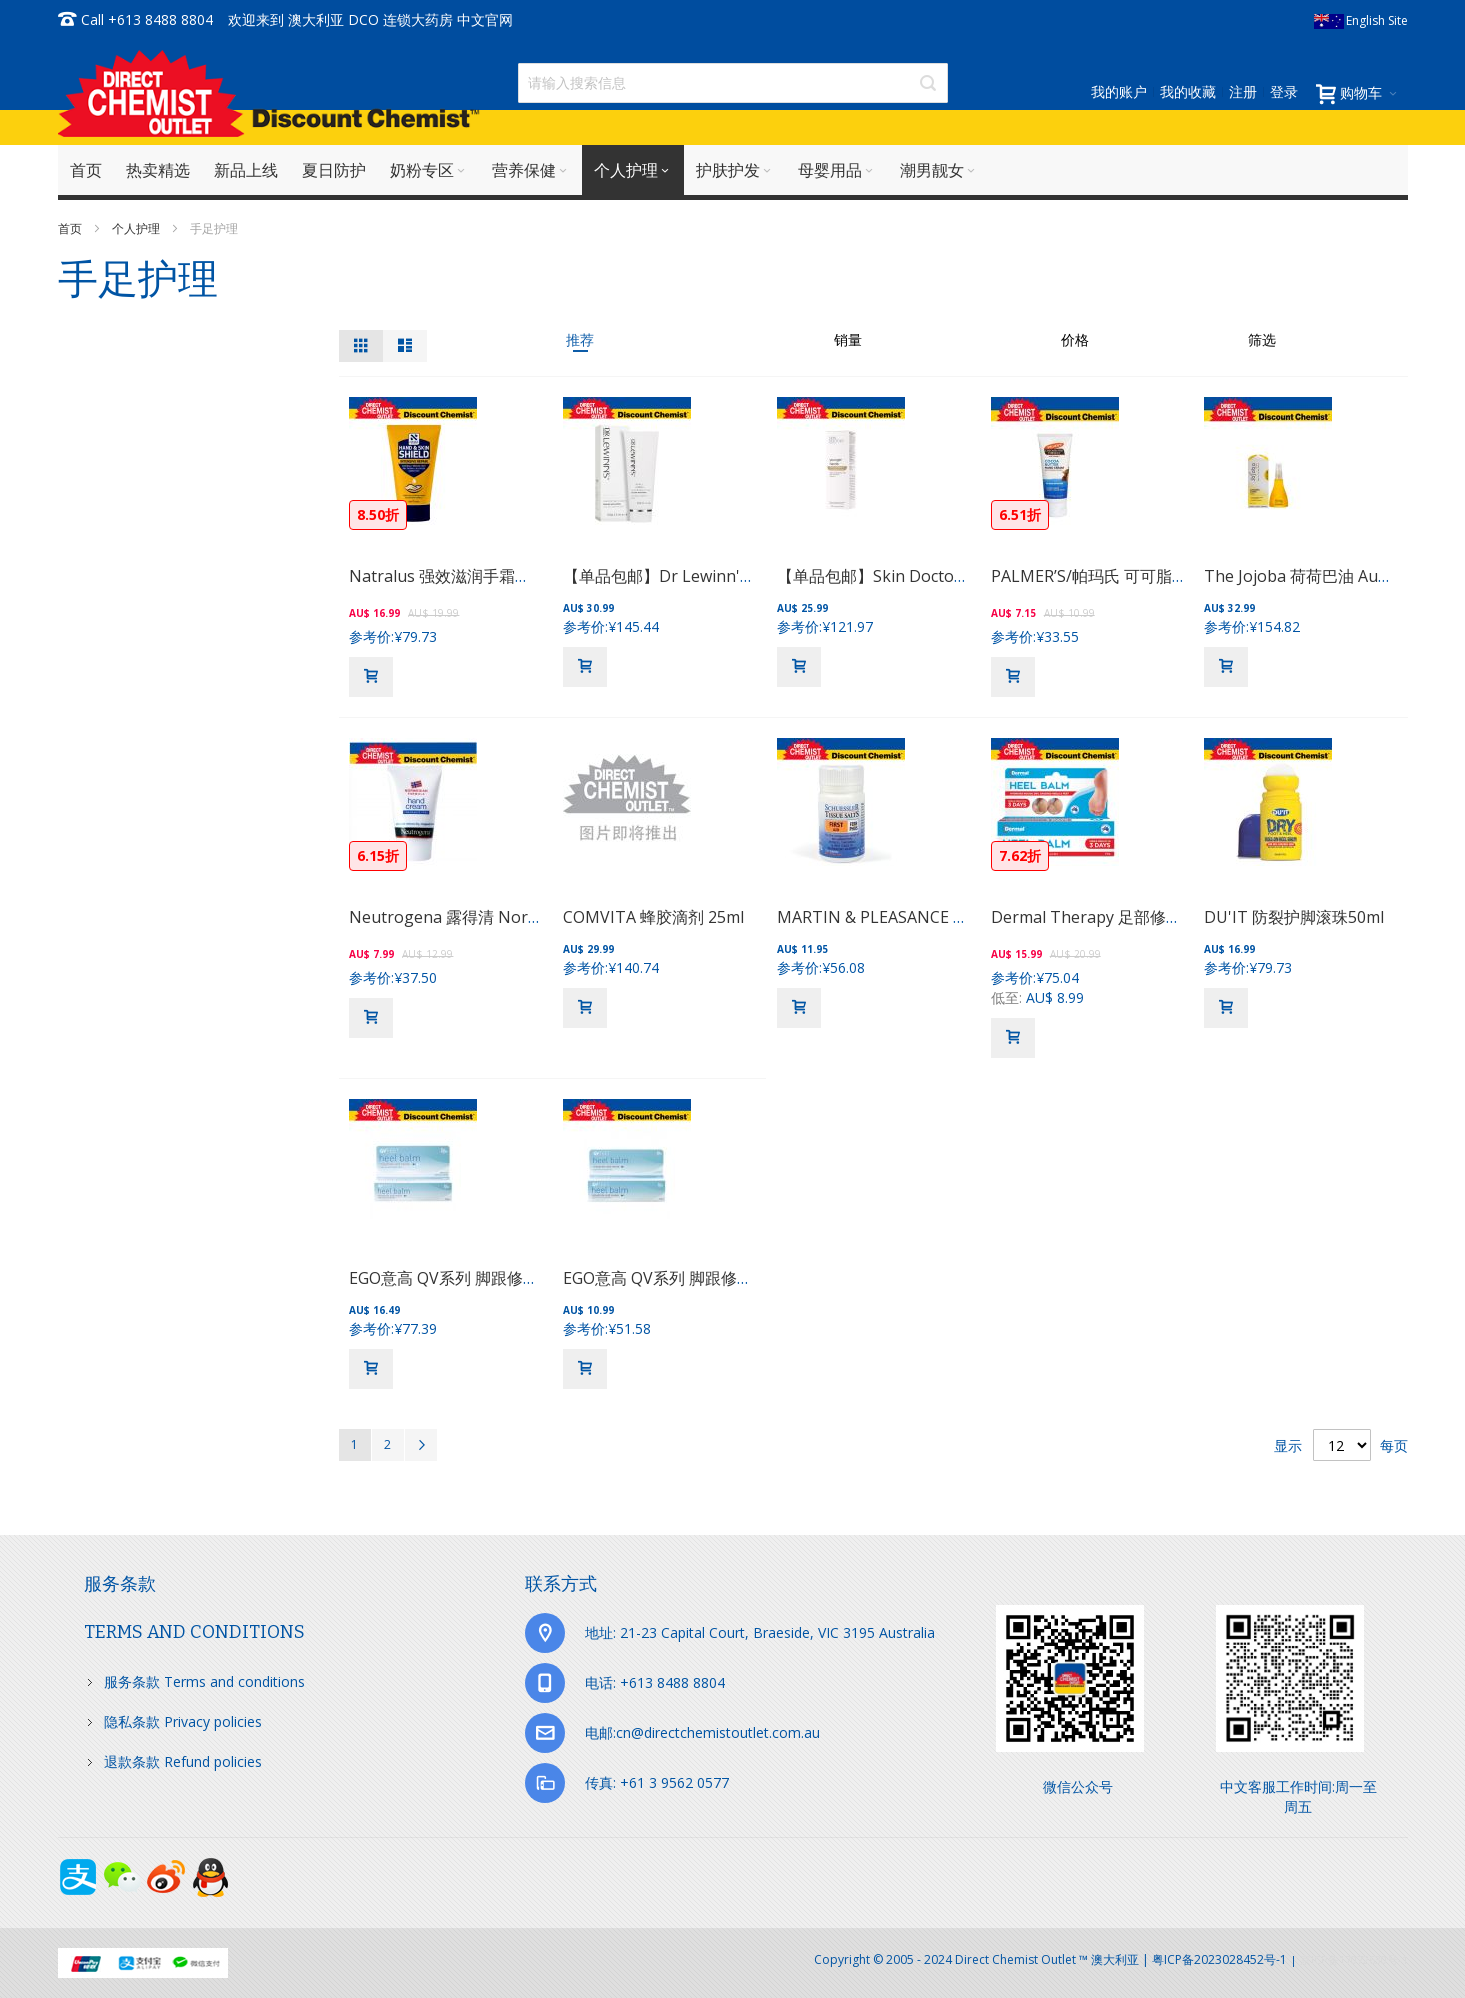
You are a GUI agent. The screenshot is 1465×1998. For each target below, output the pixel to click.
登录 (1284, 91)
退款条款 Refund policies (183, 1761)
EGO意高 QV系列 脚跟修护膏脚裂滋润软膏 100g (520, 1278)
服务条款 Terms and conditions (204, 1681)
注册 (1243, 91)
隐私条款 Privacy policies (183, 1721)
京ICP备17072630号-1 (1354, 1959)
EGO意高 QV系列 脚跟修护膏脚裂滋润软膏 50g (730, 1278)
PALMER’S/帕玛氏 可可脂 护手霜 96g (1123, 576)
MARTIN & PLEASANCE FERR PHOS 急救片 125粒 (956, 917)
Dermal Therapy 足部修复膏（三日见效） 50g (1158, 917)
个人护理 (137, 228)
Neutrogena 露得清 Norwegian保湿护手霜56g (519, 917)
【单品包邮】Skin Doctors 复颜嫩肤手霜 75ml (943, 576)
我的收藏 (1188, 91)
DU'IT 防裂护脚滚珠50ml (1294, 917)
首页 (71, 228)
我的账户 (1119, 91)
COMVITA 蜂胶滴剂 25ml (653, 917)
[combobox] (733, 83)
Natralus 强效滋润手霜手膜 (448, 576)
